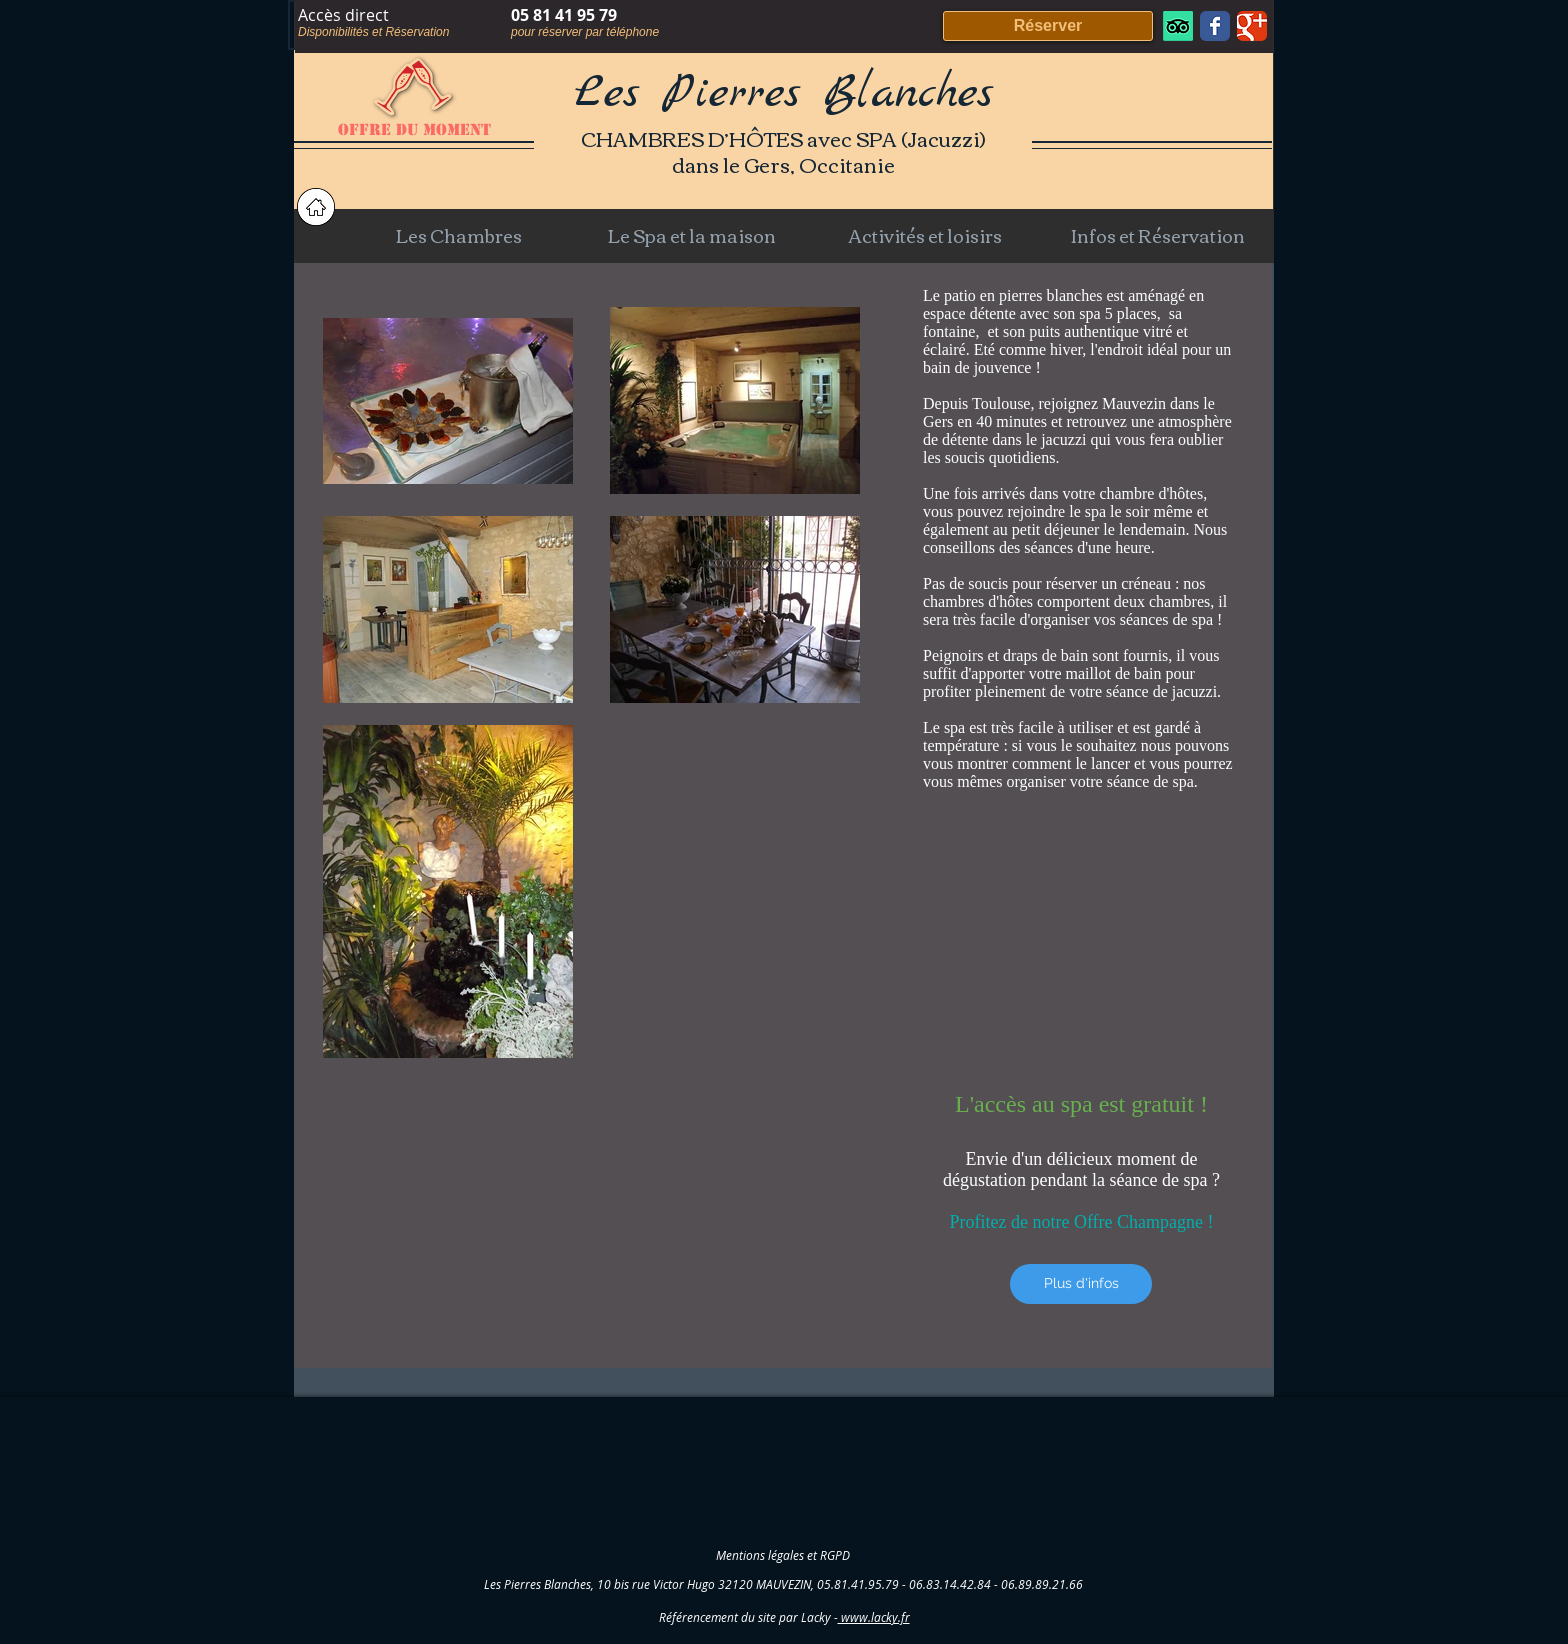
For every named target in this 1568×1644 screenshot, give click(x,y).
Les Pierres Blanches (784, 94)
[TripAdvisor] (1178, 26)
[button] (458, 235)
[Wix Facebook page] (1215, 26)
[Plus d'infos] (1081, 1284)
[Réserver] (1048, 26)
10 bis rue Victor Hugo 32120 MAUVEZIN (704, 1584)
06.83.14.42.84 (950, 1584)
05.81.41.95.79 (858, 1584)
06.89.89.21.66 (1042, 1584)
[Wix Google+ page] (1252, 26)
